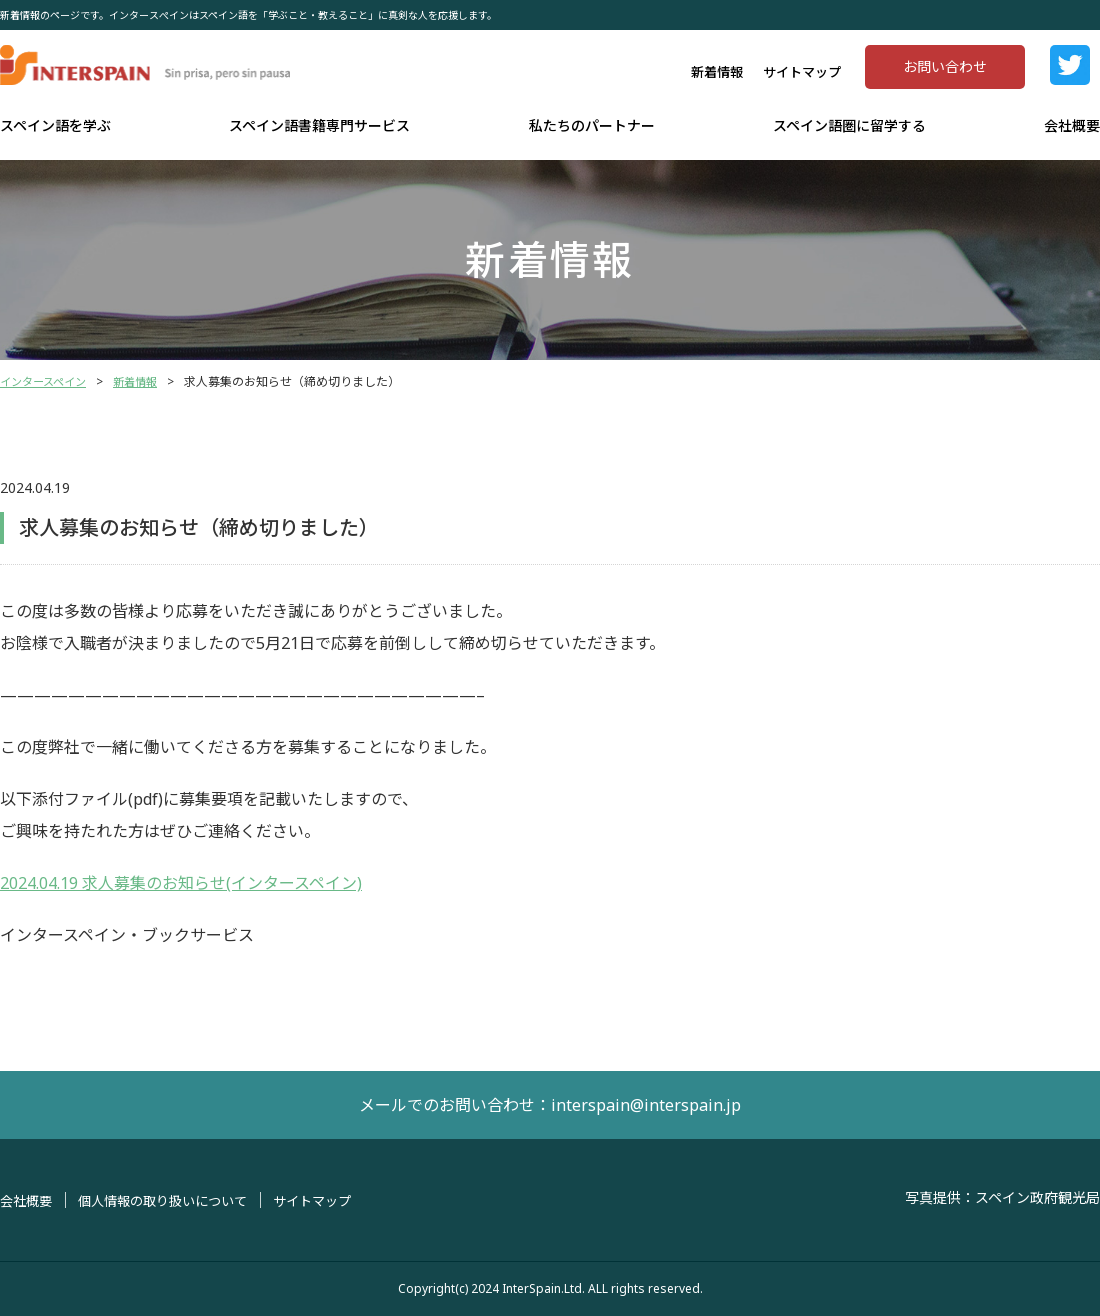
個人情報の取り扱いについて (173, 1200)
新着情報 (717, 72)
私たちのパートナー (592, 125)
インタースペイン (47, 381)
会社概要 (1072, 125)
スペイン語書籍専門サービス (319, 125)
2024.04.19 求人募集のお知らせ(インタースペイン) (181, 883)
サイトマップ (802, 72)
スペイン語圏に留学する (849, 125)
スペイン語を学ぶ (55, 125)
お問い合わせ (945, 66)
